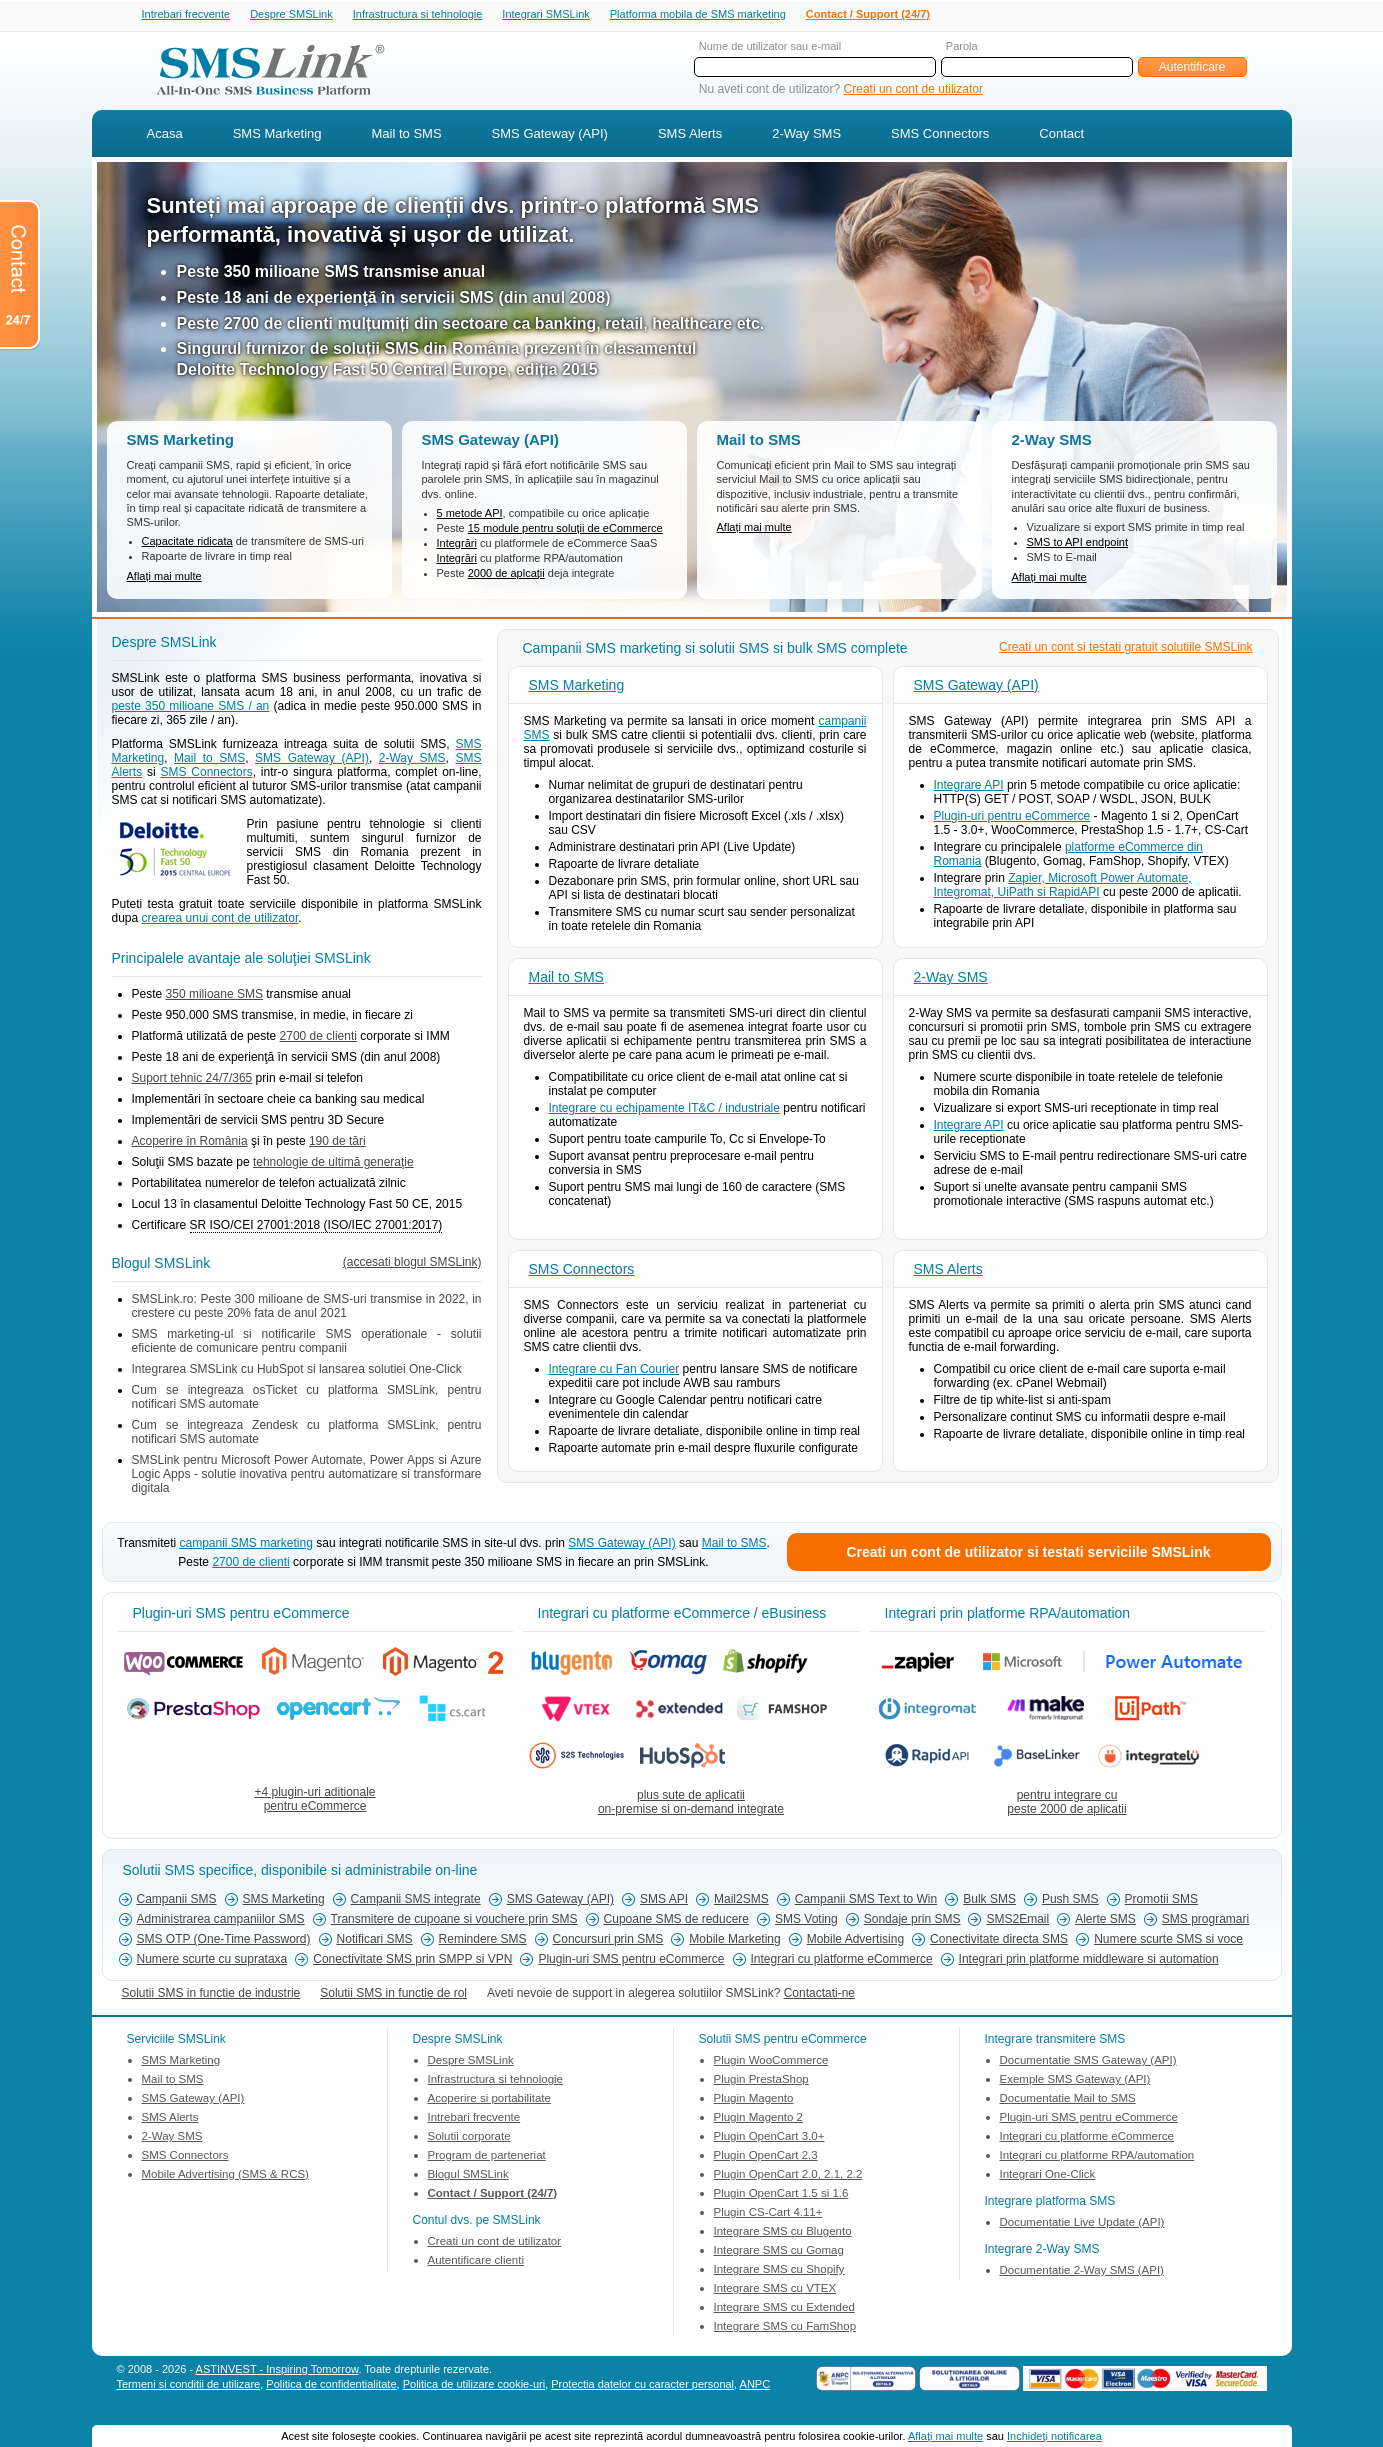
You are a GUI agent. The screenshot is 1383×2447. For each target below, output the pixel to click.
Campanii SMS (177, 1901)
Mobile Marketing (734, 1941)
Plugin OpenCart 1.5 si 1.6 (781, 2195)
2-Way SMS (806, 135)
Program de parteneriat (487, 2157)
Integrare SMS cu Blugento (783, 2233)
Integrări (457, 545)
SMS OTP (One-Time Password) (224, 1941)
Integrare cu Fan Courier (614, 1371)
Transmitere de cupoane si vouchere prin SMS (454, 1921)
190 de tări (337, 1143)
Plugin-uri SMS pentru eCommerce (631, 1961)
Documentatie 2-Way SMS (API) (1082, 2272)
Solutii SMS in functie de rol (393, 1995)
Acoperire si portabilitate (489, 2100)
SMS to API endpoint (1078, 544)
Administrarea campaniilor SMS (221, 1921)
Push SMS (1070, 1901)
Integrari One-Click (1048, 2176)
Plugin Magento (754, 2100)
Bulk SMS (989, 1901)
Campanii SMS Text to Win (866, 1901)
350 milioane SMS (214, 996)
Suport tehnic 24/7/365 (192, 1080)
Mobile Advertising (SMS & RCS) (225, 2176)
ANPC (755, 2386)
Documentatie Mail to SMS (1068, 2100)
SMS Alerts (690, 135)
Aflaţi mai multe (945, 2436)
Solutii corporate (469, 2138)
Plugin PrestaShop (761, 2081)
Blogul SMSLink (468, 2176)
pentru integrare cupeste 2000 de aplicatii (1066, 1804)
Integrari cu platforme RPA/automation (1097, 2157)
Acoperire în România (190, 1143)
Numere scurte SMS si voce (1168, 1941)
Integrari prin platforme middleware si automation (1089, 1961)
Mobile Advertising (855, 1941)
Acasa (165, 135)
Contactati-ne (819, 1995)
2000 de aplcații (506, 575)
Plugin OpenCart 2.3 (766, 2157)
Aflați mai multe (164, 578)
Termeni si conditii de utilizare (189, 2386)
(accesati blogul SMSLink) (412, 1264)
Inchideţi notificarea (1054, 2436)
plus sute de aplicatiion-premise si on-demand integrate (691, 1804)
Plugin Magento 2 (759, 2119)
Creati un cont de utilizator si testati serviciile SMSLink (1028, 1554)
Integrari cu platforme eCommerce (842, 1961)
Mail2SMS (741, 1901)
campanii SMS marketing (245, 1545)
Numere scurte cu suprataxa (212, 1961)
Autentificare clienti (476, 2262)
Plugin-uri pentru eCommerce (1012, 818)
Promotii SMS (1161, 1901)
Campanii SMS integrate (416, 1901)
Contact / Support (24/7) (868, 15)
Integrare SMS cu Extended (784, 2309)
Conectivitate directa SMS (999, 1941)
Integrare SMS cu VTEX (775, 2290)
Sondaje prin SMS (912, 1921)
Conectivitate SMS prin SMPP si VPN (412, 1961)
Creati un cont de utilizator (913, 91)
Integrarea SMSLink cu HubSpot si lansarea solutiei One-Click (297, 1371)
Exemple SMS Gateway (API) (1075, 2081)
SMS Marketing (277, 135)
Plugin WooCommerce (771, 2062)
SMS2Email (1017, 1921)
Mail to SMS (407, 135)
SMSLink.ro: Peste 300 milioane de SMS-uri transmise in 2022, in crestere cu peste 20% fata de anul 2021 (307, 1308)
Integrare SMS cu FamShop (785, 2328)
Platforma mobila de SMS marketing (698, 14)
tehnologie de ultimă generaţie (333, 1164)
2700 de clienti (318, 1038)
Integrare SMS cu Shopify (779, 2271)
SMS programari (1205, 1921)
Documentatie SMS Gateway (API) (1088, 2062)
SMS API (664, 1901)
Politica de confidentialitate (331, 2386)
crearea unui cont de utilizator (220, 920)
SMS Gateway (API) (550, 135)
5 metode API (470, 515)
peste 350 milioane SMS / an (191, 708)
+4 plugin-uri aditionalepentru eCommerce (314, 1801)
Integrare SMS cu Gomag (779, 2252)
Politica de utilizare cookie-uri (474, 2386)
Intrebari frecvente (186, 15)
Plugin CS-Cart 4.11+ (768, 2214)
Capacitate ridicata (187, 543)
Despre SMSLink (291, 15)
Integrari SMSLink (545, 15)
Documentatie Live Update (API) (1082, 2224)
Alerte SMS (1105, 1921)
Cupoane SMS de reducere (676, 1921)
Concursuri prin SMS (608, 1941)
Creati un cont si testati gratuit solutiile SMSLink (1125, 649)
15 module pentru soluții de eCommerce (565, 530)
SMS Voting (806, 1921)
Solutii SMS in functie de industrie (211, 1995)
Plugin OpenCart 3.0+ (769, 2138)
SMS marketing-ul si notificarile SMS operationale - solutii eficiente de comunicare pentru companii (307, 1343)
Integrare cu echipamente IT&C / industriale (664, 1110)
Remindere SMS (483, 1941)
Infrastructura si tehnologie (418, 15)
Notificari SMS (375, 1941)
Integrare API (969, 787)
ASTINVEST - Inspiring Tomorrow (277, 2371)
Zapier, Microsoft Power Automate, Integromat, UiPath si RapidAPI (1063, 887)
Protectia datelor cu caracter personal (642, 2386)
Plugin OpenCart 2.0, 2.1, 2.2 (788, 2176)
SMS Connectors (940, 135)
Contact (1061, 135)
